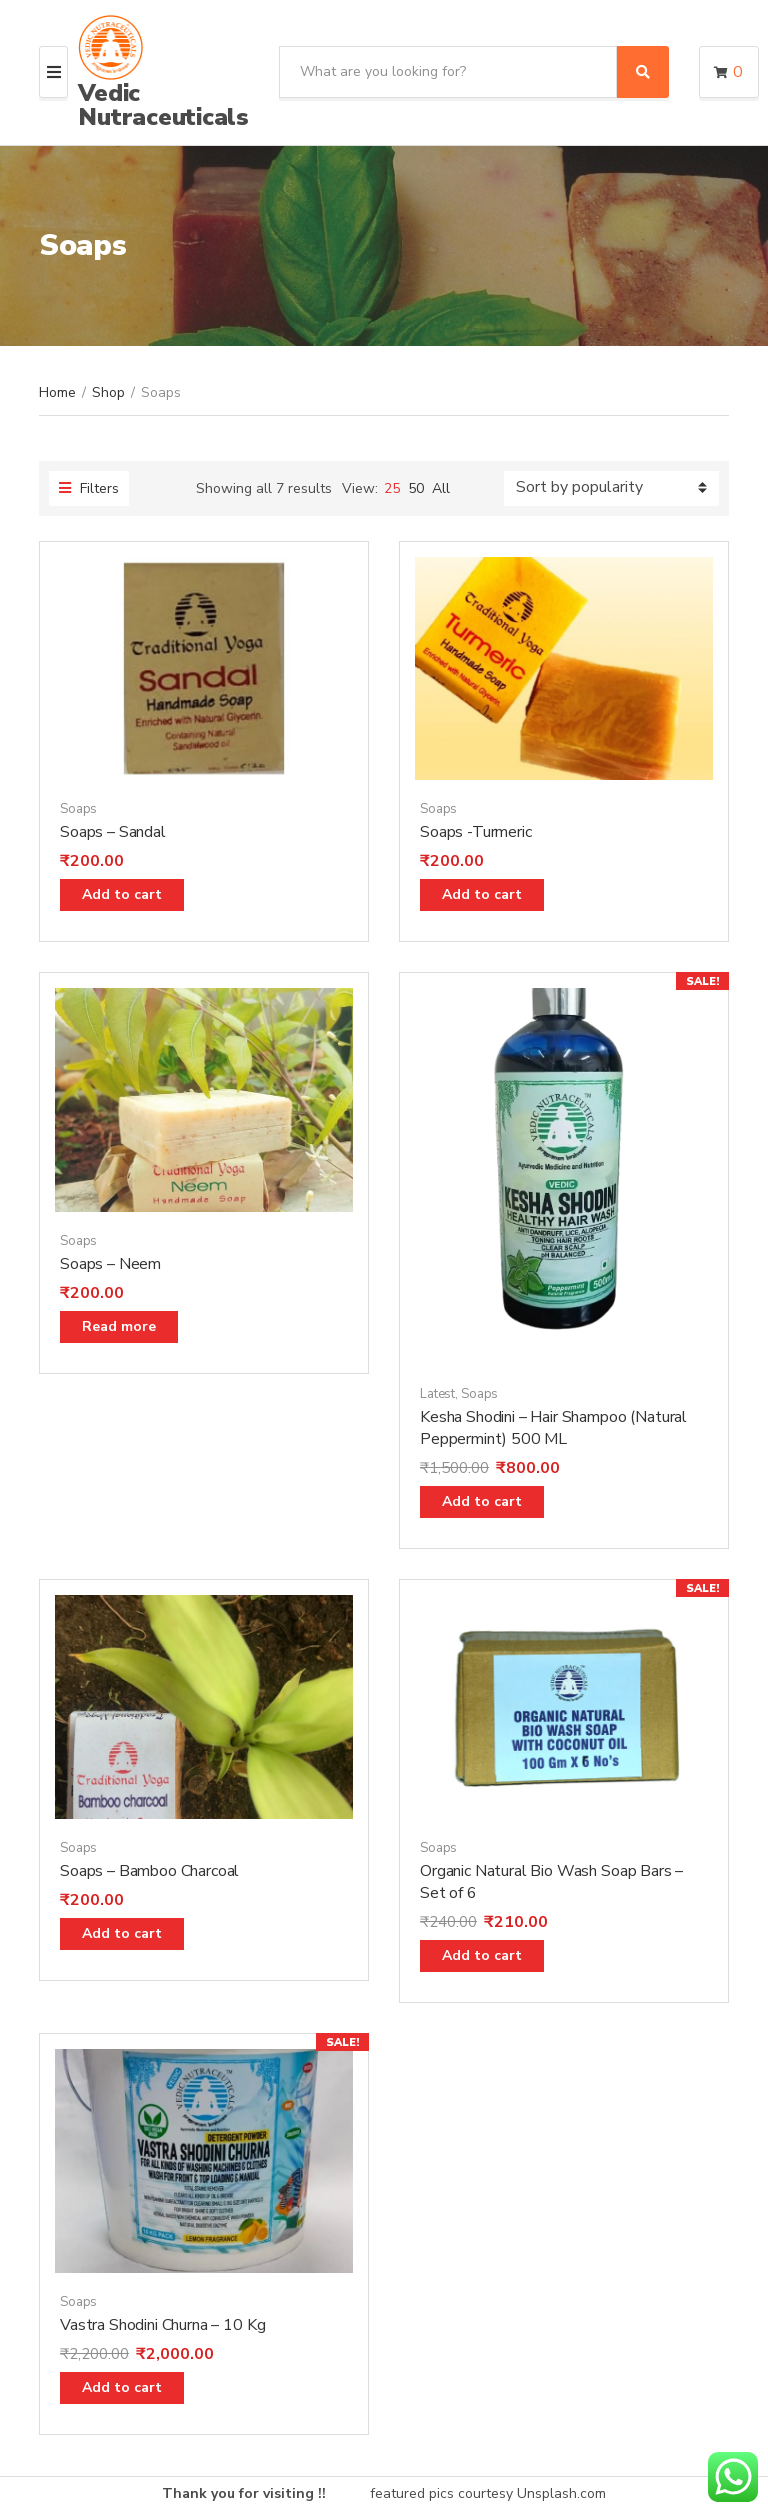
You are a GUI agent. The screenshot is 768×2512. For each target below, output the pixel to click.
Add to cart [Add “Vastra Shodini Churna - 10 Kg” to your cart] (122, 2387)
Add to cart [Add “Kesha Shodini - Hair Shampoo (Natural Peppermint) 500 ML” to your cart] (482, 1501)
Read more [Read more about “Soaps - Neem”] (119, 1326)
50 (416, 488)
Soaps (78, 809)
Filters (89, 488)
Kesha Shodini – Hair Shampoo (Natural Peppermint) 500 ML (553, 1428)
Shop (108, 392)
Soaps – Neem (110, 1264)
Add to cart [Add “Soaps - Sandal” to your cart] (122, 894)
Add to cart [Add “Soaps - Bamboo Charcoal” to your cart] (122, 1933)
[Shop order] (611, 488)
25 (392, 488)
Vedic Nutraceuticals (163, 105)
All (441, 488)
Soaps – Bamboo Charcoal (149, 1871)
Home (57, 392)
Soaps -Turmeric (476, 832)
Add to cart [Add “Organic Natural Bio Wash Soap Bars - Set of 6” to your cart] (482, 1955)
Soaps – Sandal (113, 832)
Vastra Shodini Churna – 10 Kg (162, 2325)
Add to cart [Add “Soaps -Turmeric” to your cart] (482, 894)
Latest (437, 1394)
